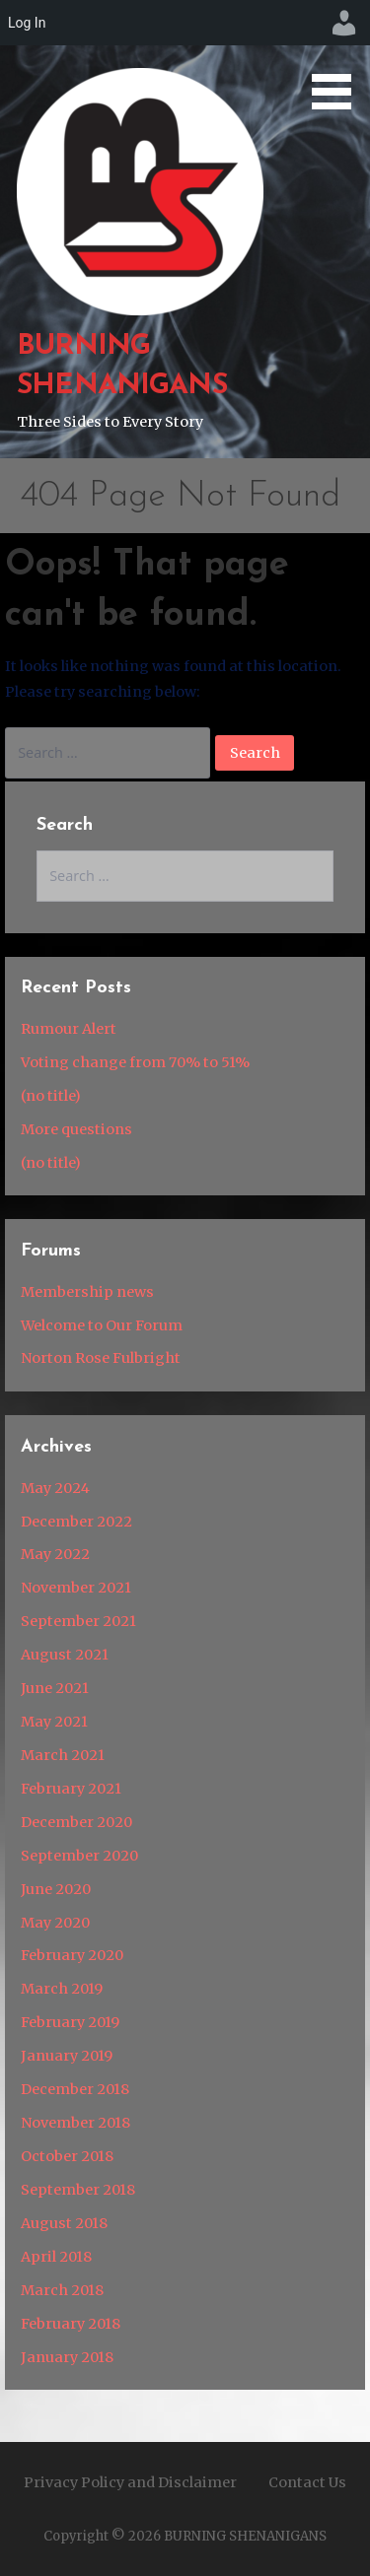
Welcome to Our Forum (102, 1325)
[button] (338, 58)
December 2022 (76, 1521)
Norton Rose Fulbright (101, 1358)
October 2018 (67, 2156)
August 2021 (65, 1654)
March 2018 (62, 2290)
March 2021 (63, 1755)
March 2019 (62, 1989)
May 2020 (55, 1923)
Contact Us (307, 2482)
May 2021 (54, 1721)
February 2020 (72, 1955)
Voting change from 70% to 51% (135, 1062)
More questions (76, 1129)
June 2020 (56, 1889)
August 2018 (64, 2223)
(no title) (51, 1096)
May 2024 (55, 1488)
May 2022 (55, 1554)
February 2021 (71, 1788)
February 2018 (70, 2324)
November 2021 (76, 1587)
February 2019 (70, 2022)
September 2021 (78, 1621)
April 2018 (56, 2257)
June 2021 (55, 1688)
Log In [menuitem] (26, 23)
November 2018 (75, 2123)
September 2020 (79, 1855)
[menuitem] (344, 22)
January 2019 (66, 2056)
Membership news (87, 1292)
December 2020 (76, 1822)
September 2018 (78, 2190)
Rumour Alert (68, 1029)
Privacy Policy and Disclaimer (130, 2482)
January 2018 (67, 2357)
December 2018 (75, 2089)
